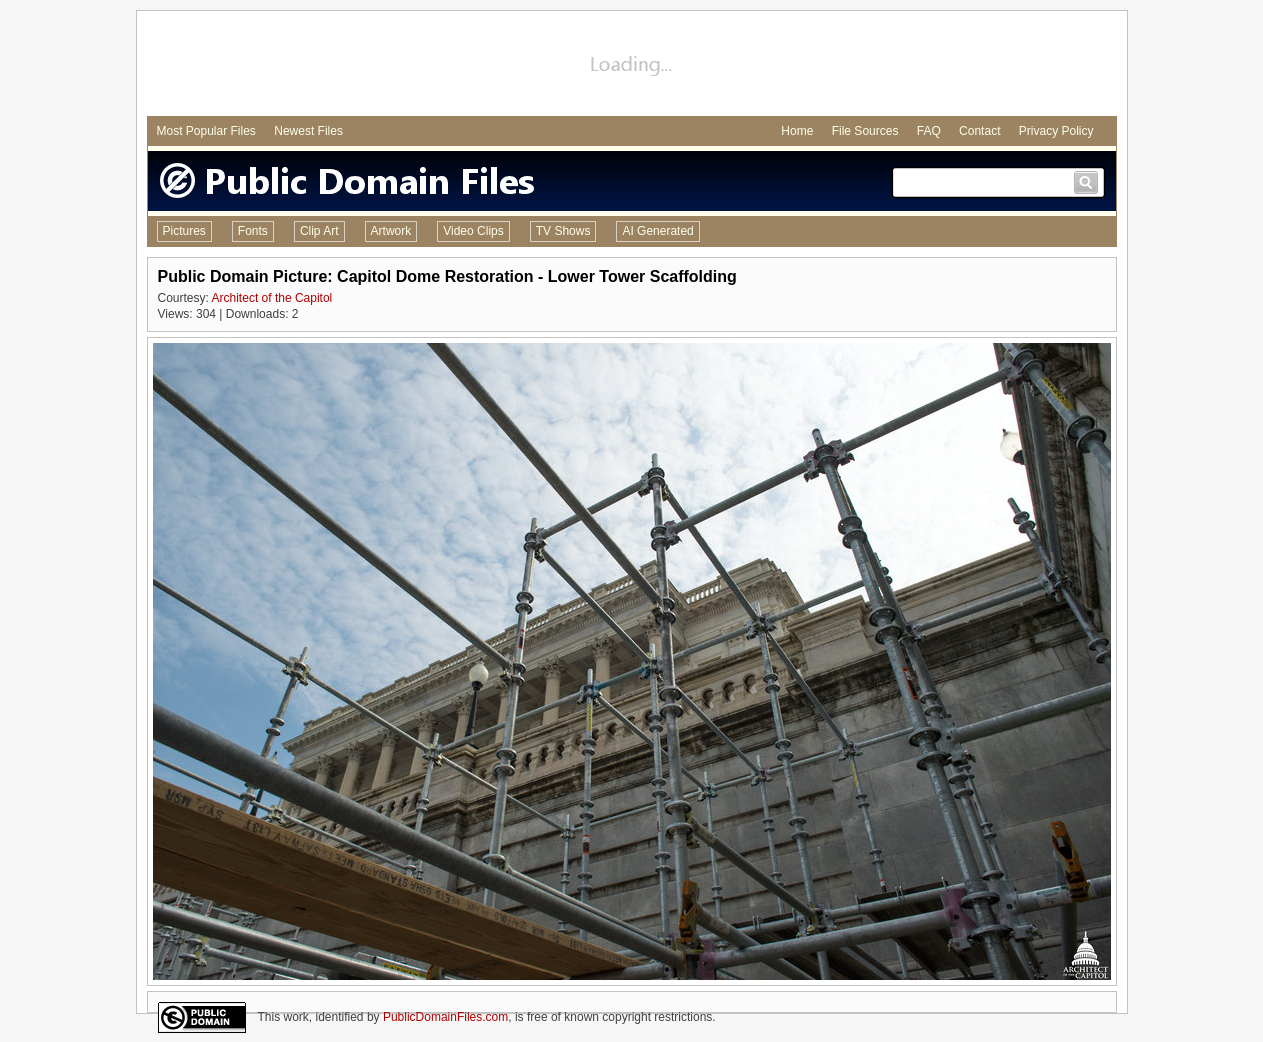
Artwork (391, 231)
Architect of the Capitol (272, 298)
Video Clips (473, 231)
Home (797, 131)
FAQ (929, 131)
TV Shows (563, 231)
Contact (979, 131)
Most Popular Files (206, 131)
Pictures (184, 231)
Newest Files (308, 131)
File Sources (865, 131)
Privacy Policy (1056, 131)
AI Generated (657, 231)
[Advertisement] (632, 66)
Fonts (253, 231)
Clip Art (319, 231)
